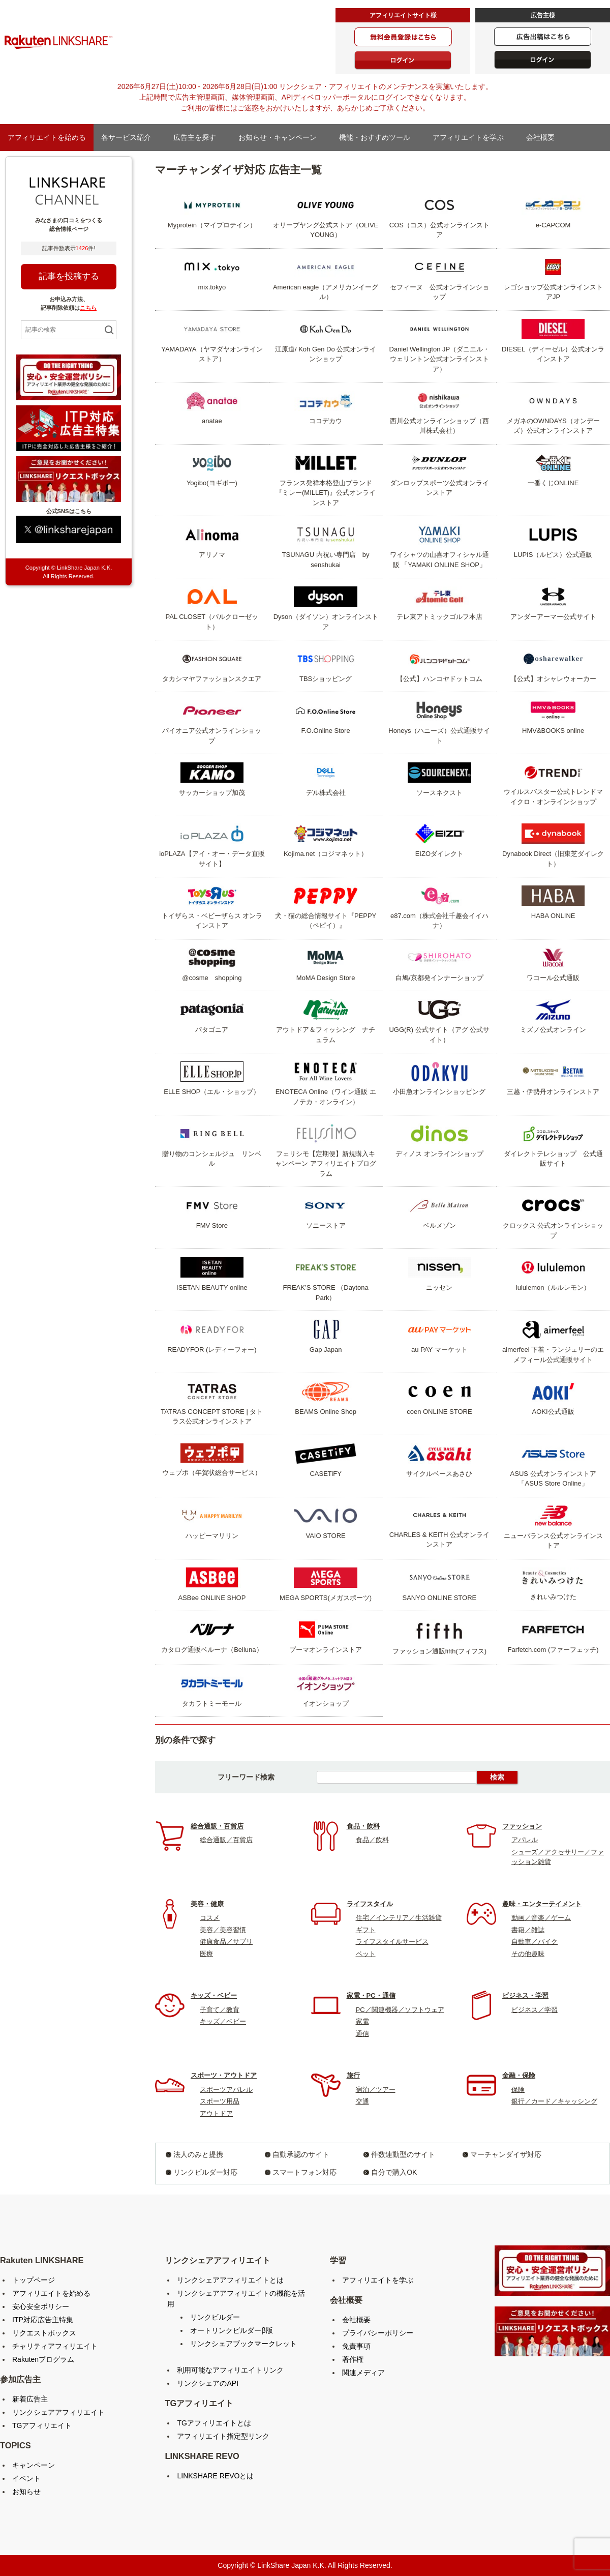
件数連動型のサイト (403, 2154)
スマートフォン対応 (304, 2172)
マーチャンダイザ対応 (505, 2154)
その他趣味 (527, 1954)
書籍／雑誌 (527, 1930)
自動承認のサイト (300, 2154)
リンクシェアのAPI (207, 2383)
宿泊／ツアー (375, 2089)
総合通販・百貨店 (217, 1826)
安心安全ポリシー (40, 2306)
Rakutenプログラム (43, 2359)
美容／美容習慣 (223, 1930)
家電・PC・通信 (371, 1995)
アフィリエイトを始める (47, 137)
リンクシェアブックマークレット (243, 2344)
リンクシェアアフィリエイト (58, 2412)
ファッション (522, 1826)
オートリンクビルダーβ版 (231, 2330)
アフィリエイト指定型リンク (223, 2436)
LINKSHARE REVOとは (215, 2476)
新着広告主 (30, 2399)
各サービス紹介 (129, 137)
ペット (366, 1954)
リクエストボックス (44, 2333)
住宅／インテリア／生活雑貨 (399, 1917)
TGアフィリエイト (42, 2425)
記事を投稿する (69, 276)
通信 (362, 2033)
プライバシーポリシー (377, 2333)
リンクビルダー (215, 2317)
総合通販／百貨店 (226, 1840)
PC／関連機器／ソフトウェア (400, 2010)
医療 (206, 1954)
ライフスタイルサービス (392, 1941)
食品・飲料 (363, 1826)
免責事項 (356, 2346)
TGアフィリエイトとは (214, 2423)
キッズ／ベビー (223, 2021)
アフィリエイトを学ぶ (472, 137)
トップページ (33, 2280)
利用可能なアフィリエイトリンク (230, 2370)
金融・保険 (518, 2075)
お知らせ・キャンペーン (281, 137)
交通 (362, 2101)
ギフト (366, 1930)
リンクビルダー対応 (205, 2172)
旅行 (353, 2075)
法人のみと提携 (198, 2154)
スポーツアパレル (226, 2089)
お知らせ (26, 2492)
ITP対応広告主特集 (42, 2320)
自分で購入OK (394, 2172)
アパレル (524, 1840)
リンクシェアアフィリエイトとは (230, 2280)
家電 (362, 2021)
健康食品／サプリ (226, 1941)
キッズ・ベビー (214, 1995)
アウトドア (216, 2113)
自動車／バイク (534, 1941)
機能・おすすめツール (378, 137)
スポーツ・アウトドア (224, 2075)
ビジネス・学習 (525, 1995)
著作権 (352, 2359)
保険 (518, 2089)
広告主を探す (198, 137)
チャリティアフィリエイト (55, 2346)
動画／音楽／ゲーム (541, 1917)
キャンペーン (33, 2465)
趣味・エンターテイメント (542, 1904)
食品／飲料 (372, 1840)
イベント (26, 2478)
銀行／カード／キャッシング (554, 2101)
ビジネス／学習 (534, 2010)
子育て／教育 (219, 2010)
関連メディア (363, 2372)
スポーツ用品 (219, 2101)
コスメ (210, 1917)
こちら (88, 308)
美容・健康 (207, 1904)
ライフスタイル (370, 1904)
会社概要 (544, 137)
